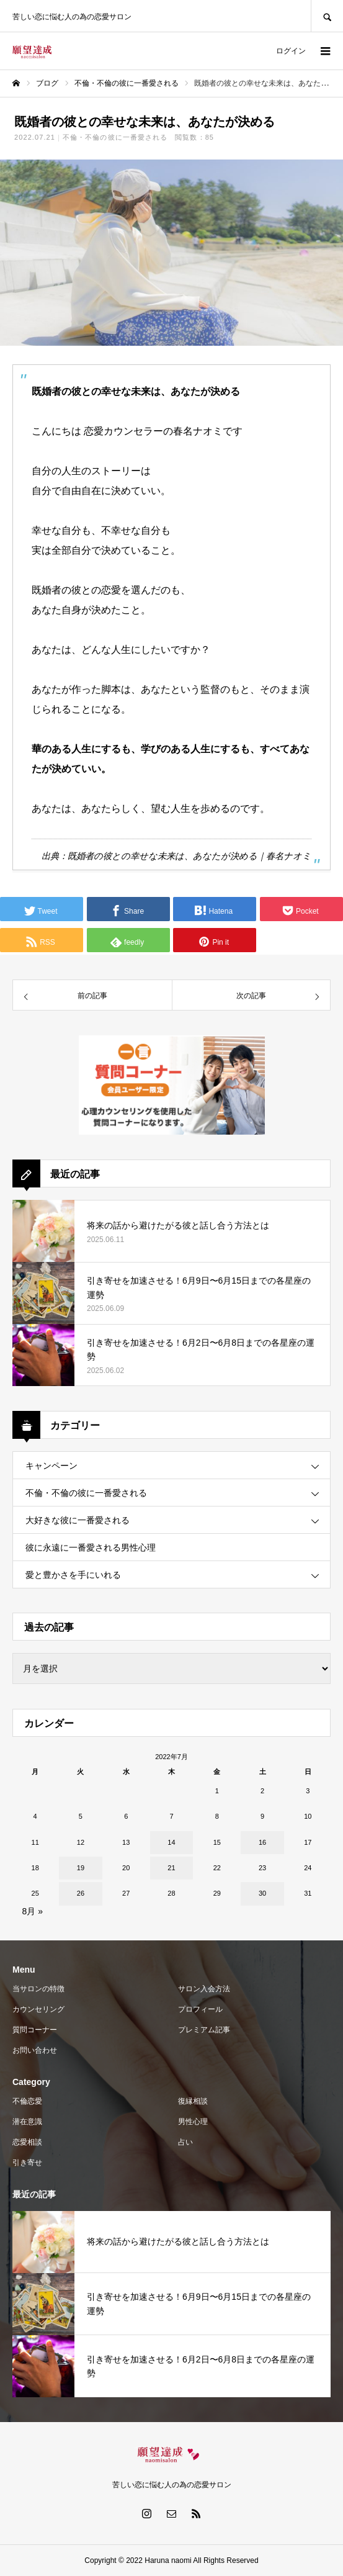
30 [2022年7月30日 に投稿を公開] (262, 1893)
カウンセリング (38, 2009)
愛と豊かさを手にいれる (73, 1575)
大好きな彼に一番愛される (77, 1520)
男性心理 (193, 2121)
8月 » (32, 1911)
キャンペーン (51, 1465)
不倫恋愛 (27, 2101)
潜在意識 (27, 2121)
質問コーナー (34, 2029)
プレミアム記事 (204, 2029)
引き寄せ (27, 2162)
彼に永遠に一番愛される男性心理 (90, 1547)
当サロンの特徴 (38, 1988)
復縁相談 (193, 2101)
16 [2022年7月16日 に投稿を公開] (262, 1842)
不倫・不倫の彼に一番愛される (115, 137)
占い (185, 2142)
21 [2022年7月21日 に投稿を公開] (171, 1867)
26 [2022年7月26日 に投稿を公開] (80, 1893)
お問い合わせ (34, 2050)
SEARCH (327, 16)
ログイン (291, 51)
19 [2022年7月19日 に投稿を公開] (80, 1867)
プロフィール (200, 2009)
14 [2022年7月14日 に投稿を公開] (171, 1842)
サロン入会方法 (204, 1988)
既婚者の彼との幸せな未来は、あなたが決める (162, 856)
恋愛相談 (27, 2142)
